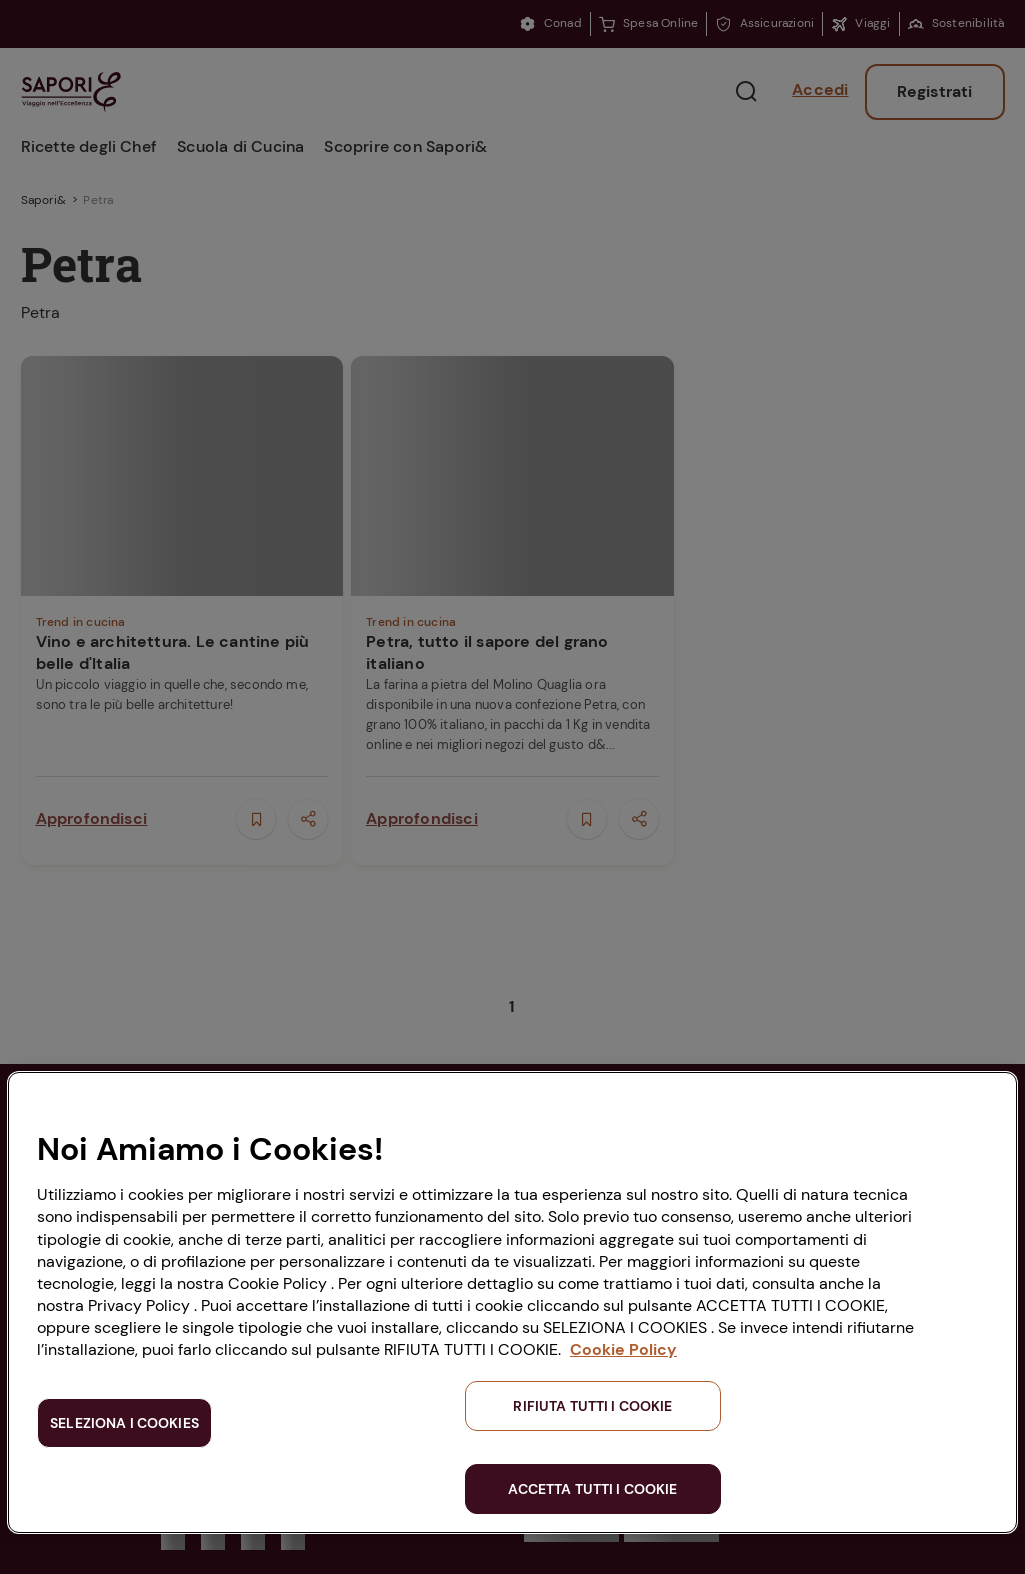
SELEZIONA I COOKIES (124, 1423)
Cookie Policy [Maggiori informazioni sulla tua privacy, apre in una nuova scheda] (623, 1349)
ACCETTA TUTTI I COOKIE (592, 1489)
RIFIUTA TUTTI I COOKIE (592, 1406)
